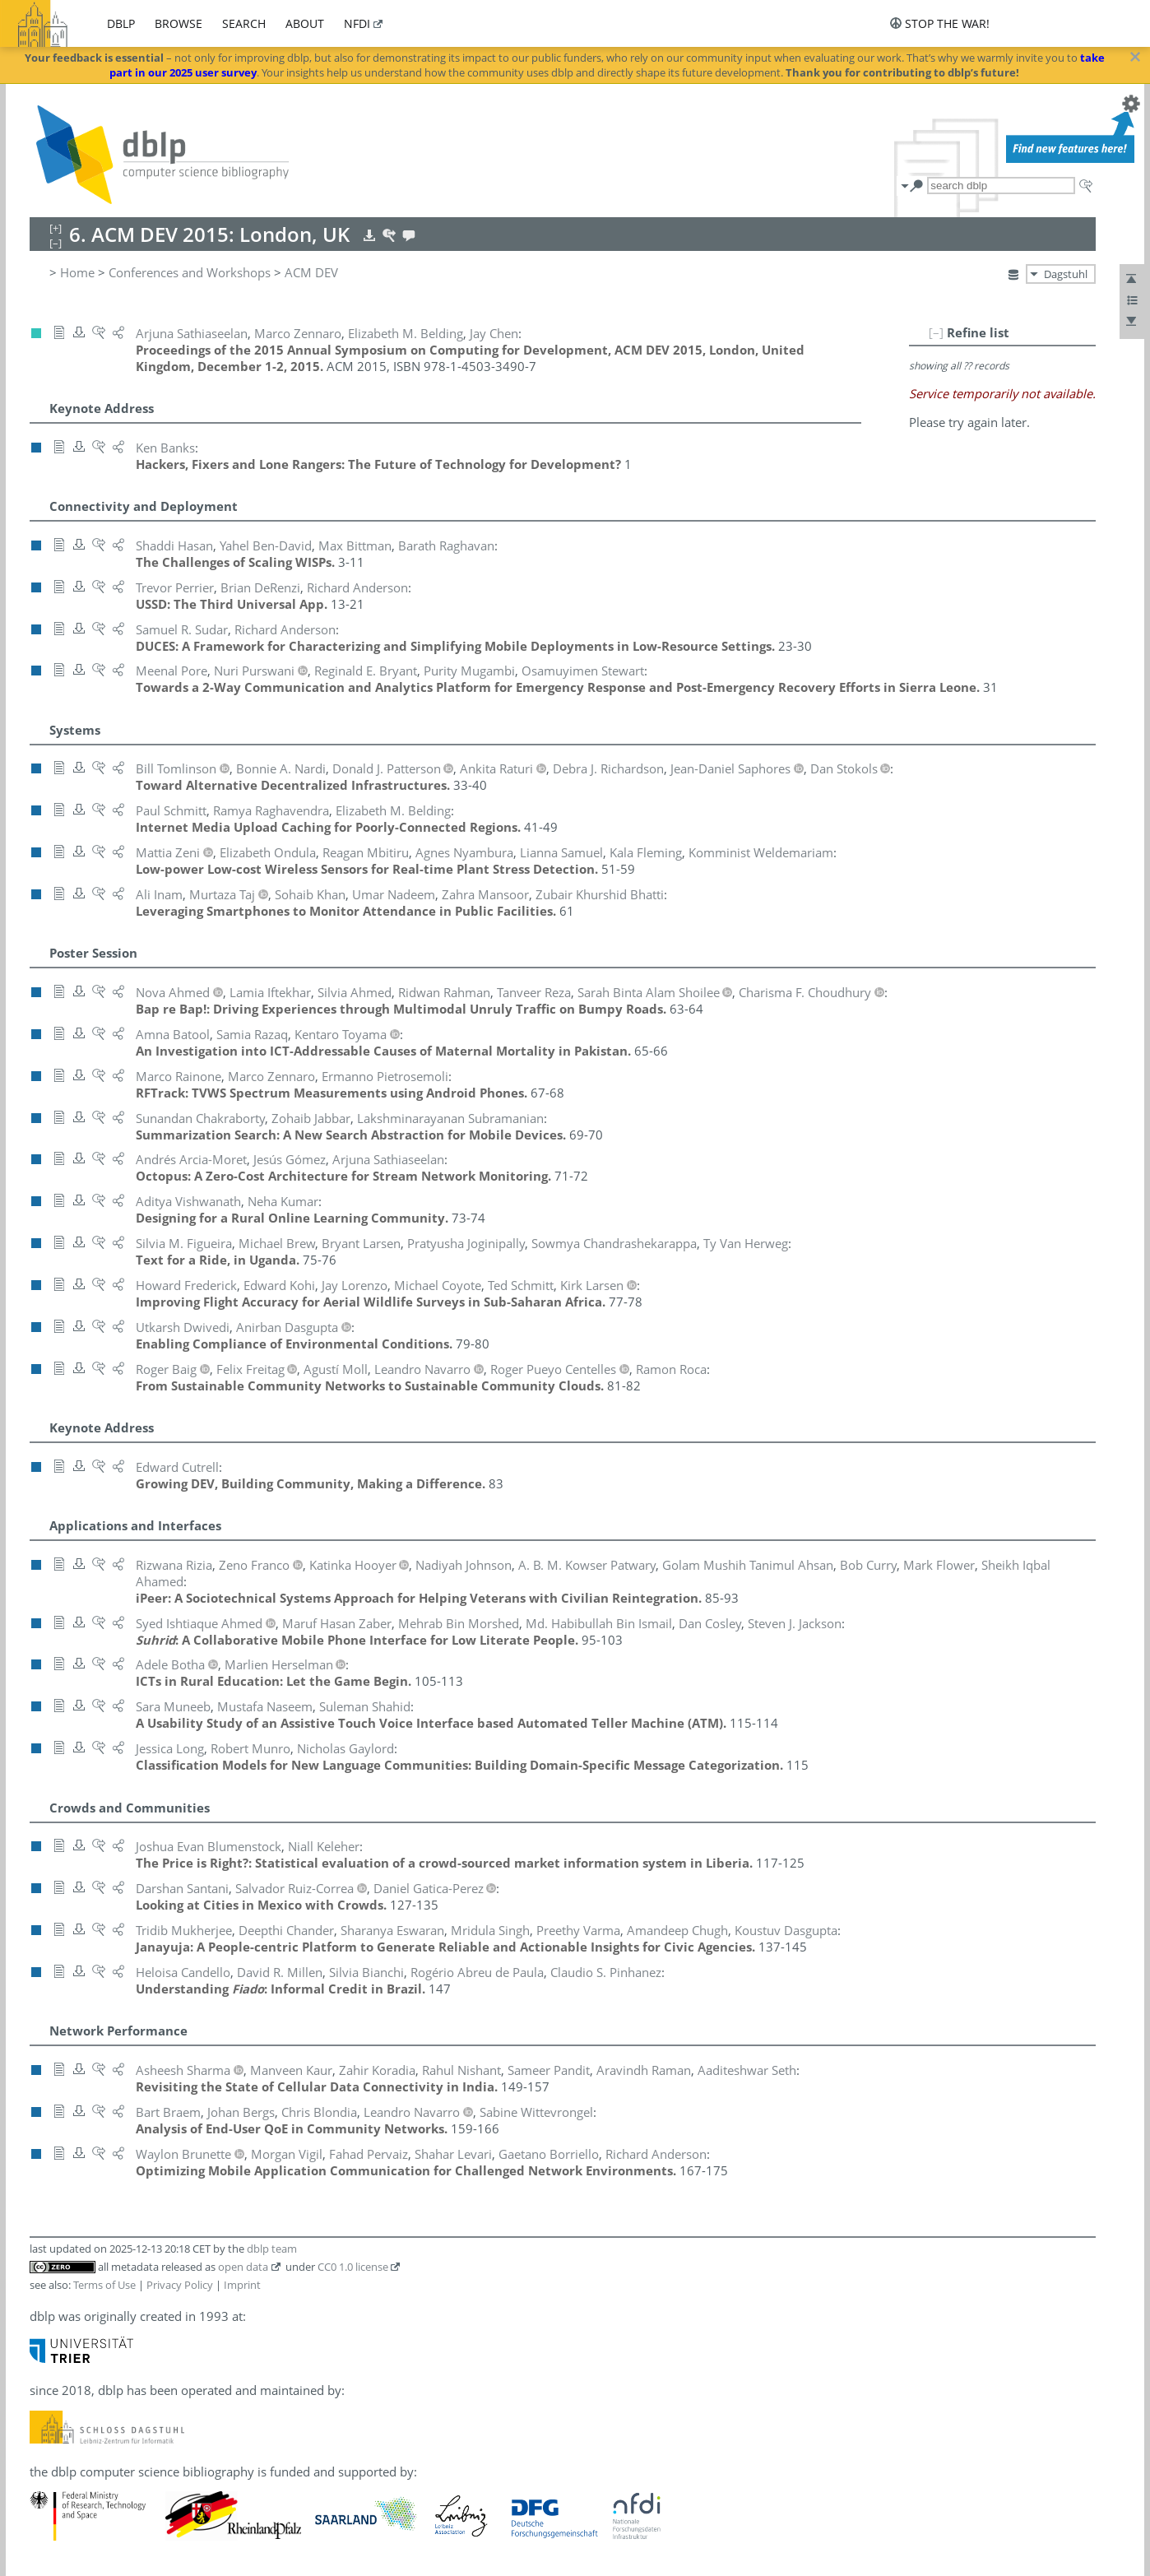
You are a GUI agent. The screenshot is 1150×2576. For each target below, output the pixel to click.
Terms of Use (104, 2284)
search (244, 23)
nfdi (357, 23)
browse (178, 23)
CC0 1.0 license (353, 2266)
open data (243, 2266)
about (304, 23)
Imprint (242, 2284)
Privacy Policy (179, 2284)
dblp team (272, 2248)
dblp (121, 23)
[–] (936, 332)
